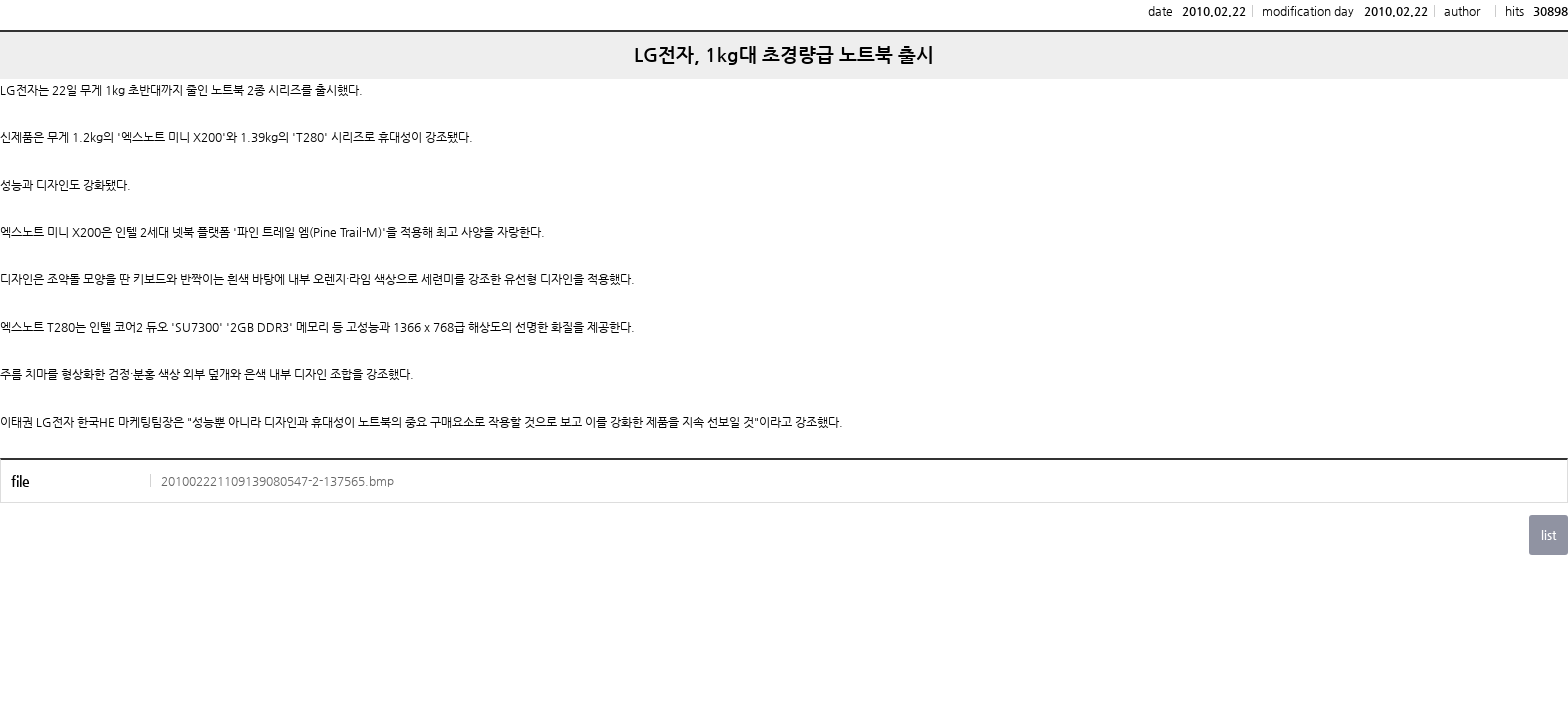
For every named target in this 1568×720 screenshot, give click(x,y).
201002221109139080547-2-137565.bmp (277, 481)
